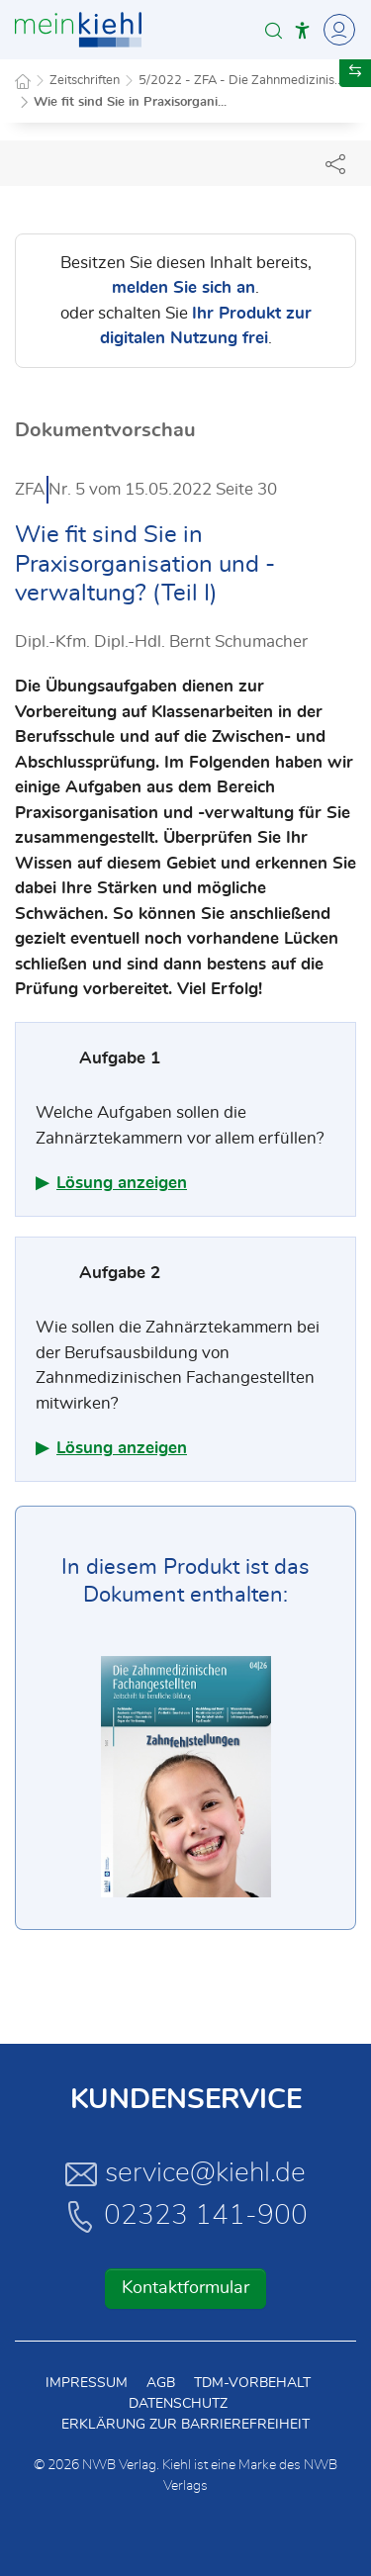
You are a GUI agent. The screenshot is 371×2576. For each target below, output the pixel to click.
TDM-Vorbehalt (252, 2383)
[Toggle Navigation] (336, 29)
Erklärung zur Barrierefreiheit (185, 2425)
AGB (160, 2383)
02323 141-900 (186, 2216)
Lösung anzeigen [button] (121, 1182)
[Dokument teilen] (335, 163)
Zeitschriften (84, 80)
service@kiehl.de (185, 2173)
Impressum (87, 2383)
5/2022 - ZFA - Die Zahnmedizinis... (241, 80)
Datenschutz (178, 2404)
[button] (273, 30)
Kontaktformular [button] (185, 2288)
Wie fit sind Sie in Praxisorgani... (130, 102)
